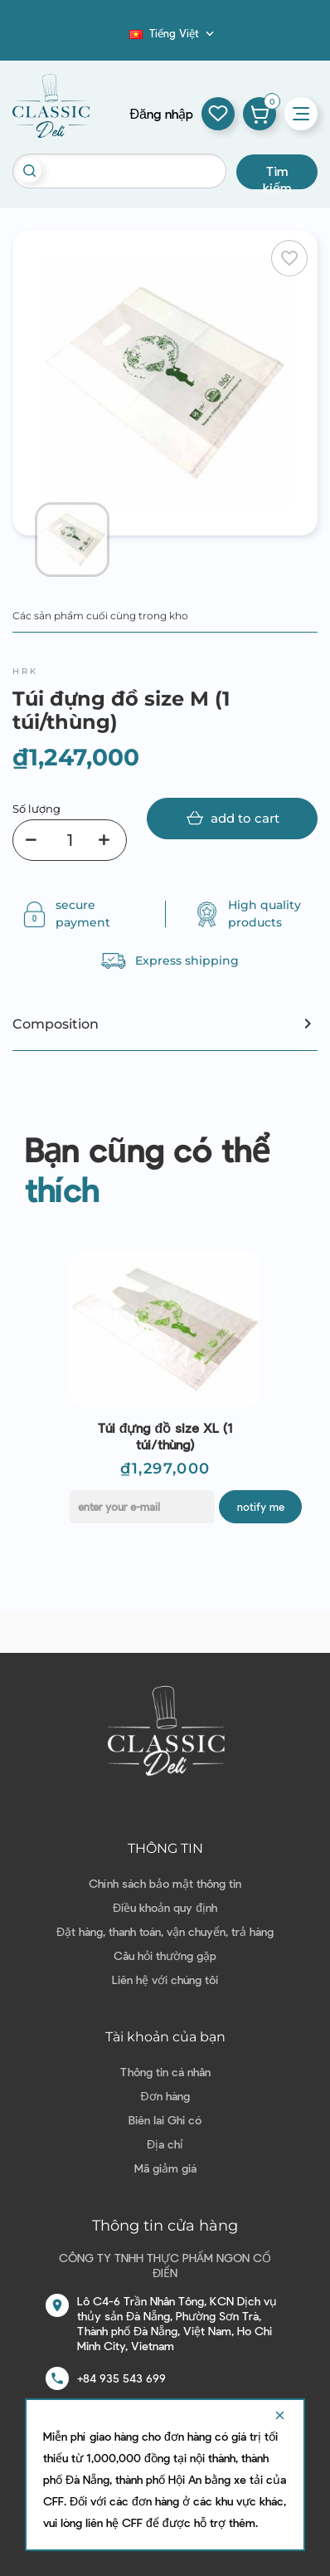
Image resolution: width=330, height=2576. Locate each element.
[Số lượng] (69, 840)
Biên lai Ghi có (165, 2120)
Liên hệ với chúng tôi (165, 1979)
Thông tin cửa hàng (165, 2226)
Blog (119, 38)
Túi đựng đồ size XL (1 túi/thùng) (165, 1436)
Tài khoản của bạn (165, 2037)
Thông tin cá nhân (165, 2072)
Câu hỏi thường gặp (165, 1955)
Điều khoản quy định (165, 1907)
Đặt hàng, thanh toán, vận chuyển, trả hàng (165, 1931)
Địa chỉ (165, 2144)
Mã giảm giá (165, 2168)
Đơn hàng (164, 2096)
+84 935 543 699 (121, 2378)
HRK (25, 671)
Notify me (260, 1506)
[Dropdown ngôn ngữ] (173, 33)
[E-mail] (142, 1506)
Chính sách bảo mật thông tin (165, 1883)
